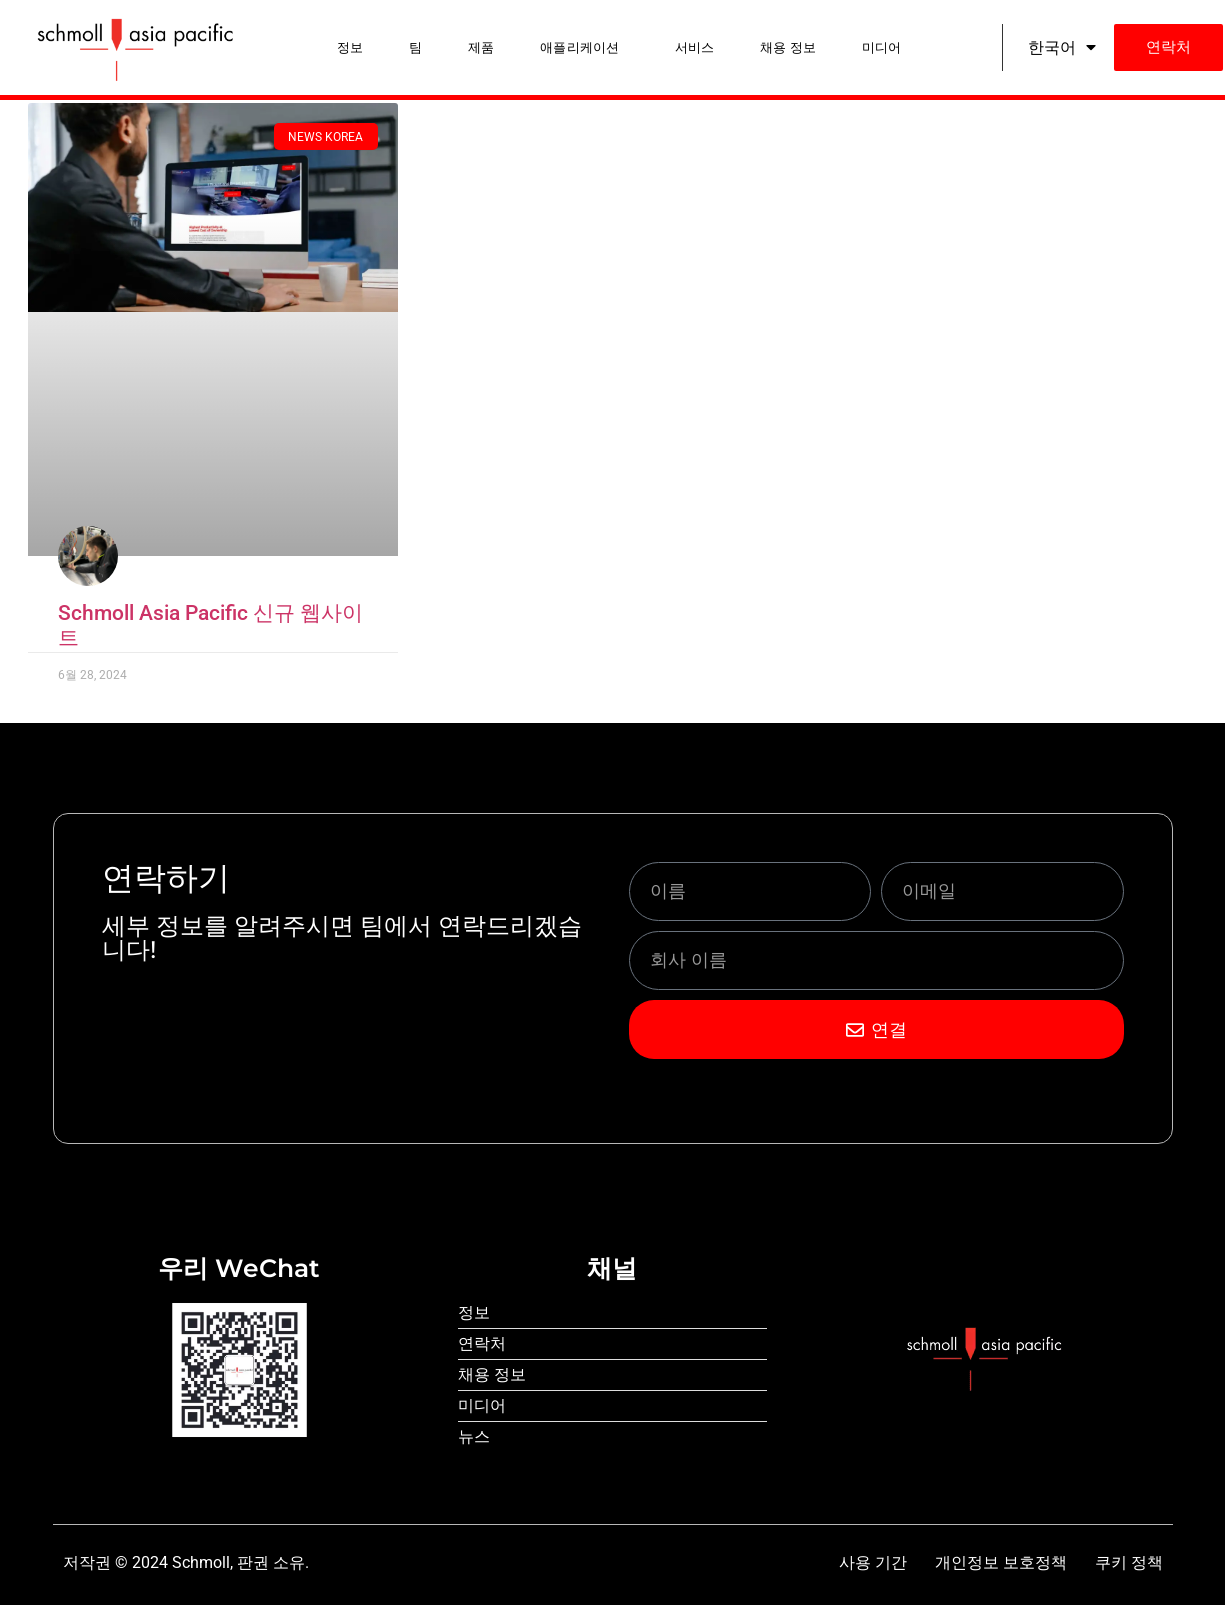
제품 (481, 47)
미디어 (881, 47)
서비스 (694, 47)
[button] (584, 47)
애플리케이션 (579, 47)
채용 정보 (788, 47)
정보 (350, 47)
